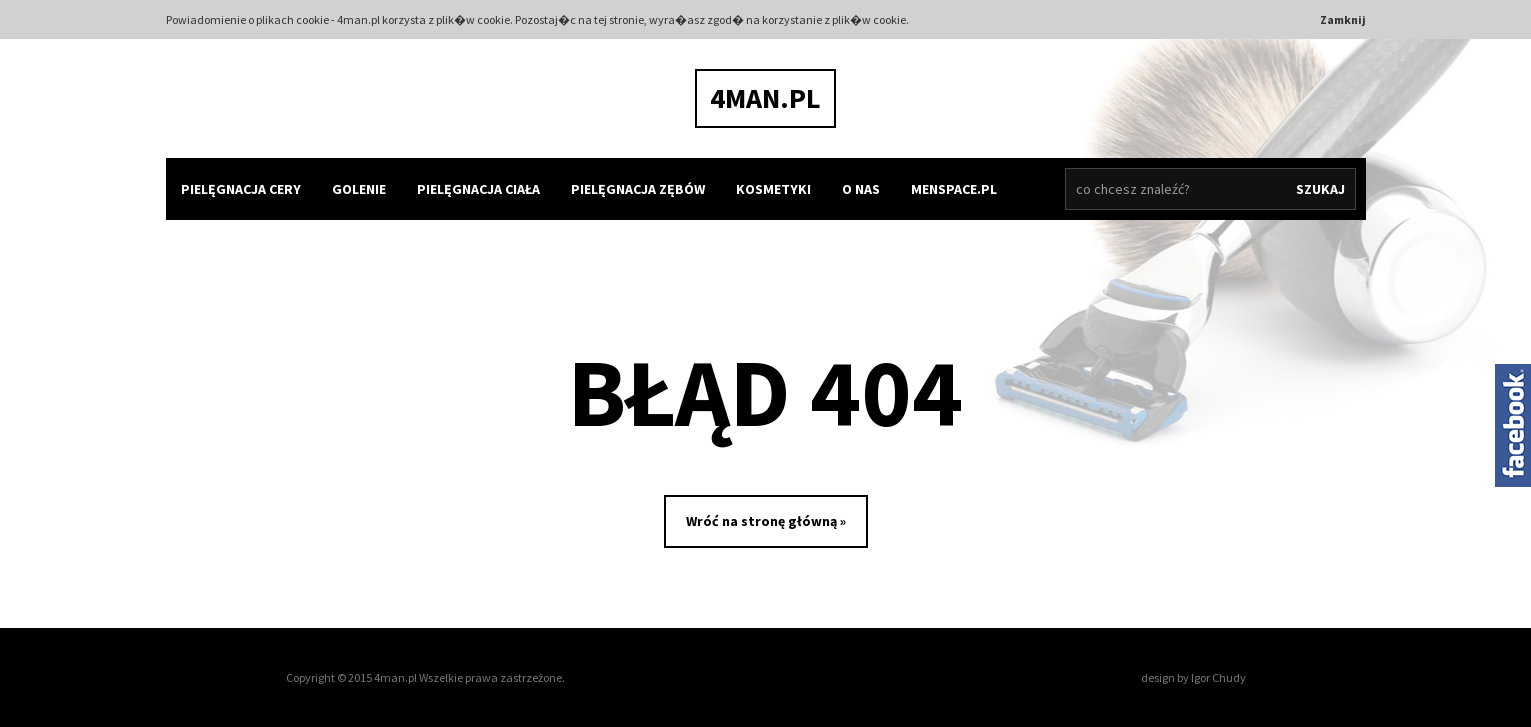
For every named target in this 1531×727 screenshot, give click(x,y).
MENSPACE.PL (954, 189)
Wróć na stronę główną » (766, 521)
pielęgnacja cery (241, 189)
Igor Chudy (1218, 677)
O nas (861, 189)
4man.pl (765, 98)
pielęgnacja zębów (638, 189)
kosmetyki (773, 189)
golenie (359, 189)
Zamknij (1343, 19)
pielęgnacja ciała (478, 189)
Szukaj (1320, 189)
